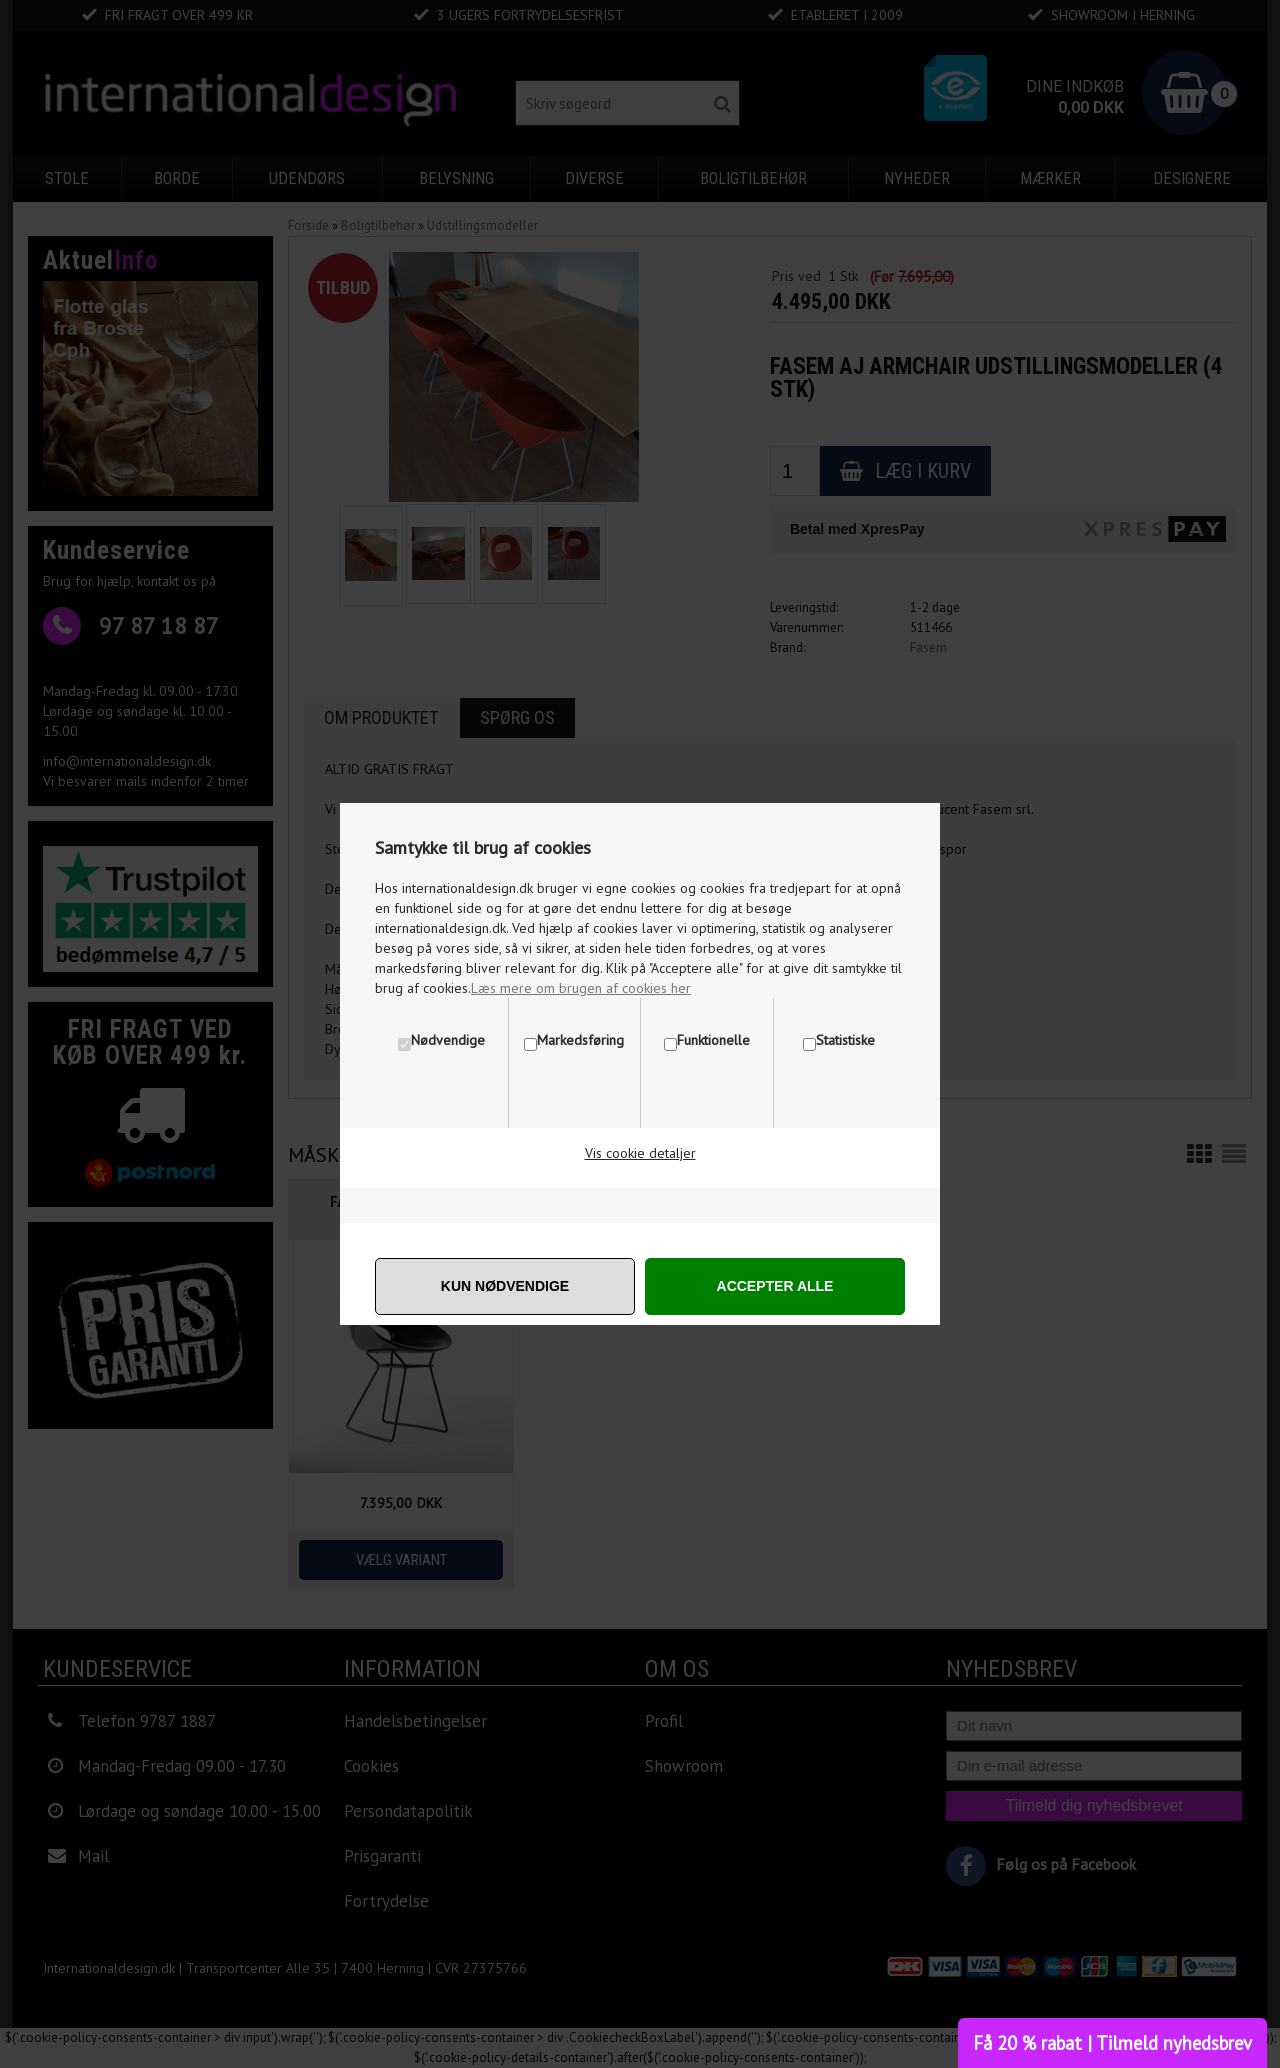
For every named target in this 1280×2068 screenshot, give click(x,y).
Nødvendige (448, 1040)
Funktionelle (713, 1040)
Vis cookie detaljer (640, 1153)
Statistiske (845, 1040)
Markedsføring (580, 1040)
